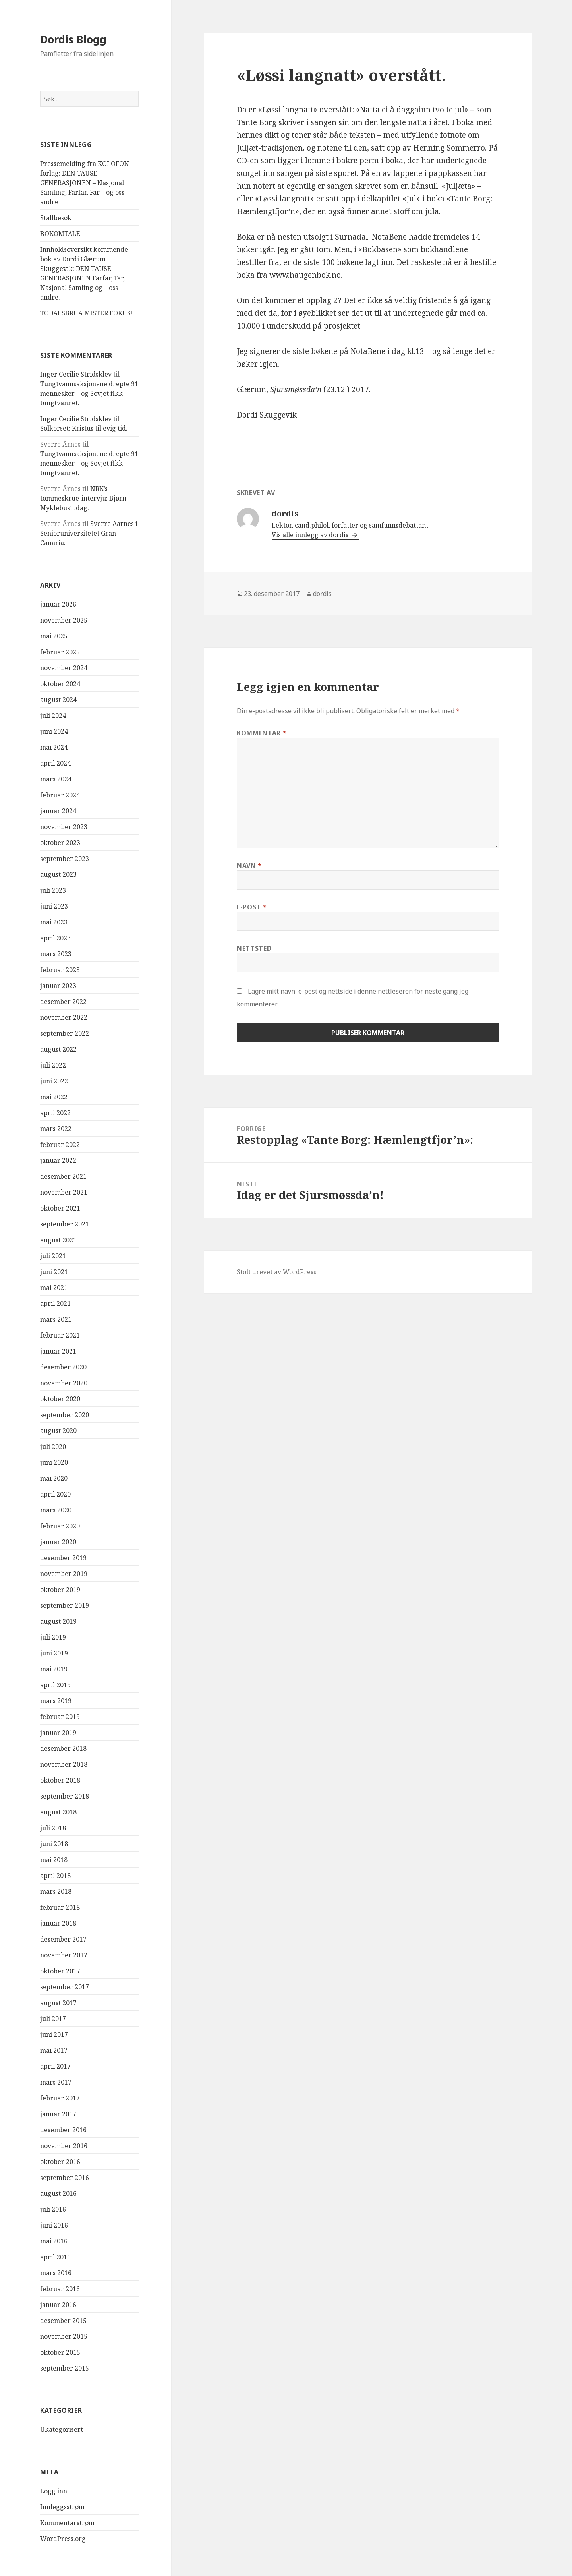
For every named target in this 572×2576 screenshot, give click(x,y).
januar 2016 (58, 2304)
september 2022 (64, 1033)
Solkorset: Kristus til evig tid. (84, 428)
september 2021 (64, 1224)
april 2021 (55, 1303)
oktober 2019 (60, 1589)
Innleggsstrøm (62, 2507)
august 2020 (58, 1430)
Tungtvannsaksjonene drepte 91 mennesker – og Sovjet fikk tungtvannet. (89, 393)
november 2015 (63, 2336)
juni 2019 (54, 1653)
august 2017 (58, 2002)
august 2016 (58, 2193)
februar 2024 (60, 795)
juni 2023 (54, 906)
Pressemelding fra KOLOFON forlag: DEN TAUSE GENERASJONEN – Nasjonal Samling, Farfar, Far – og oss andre (84, 182)
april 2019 (55, 1685)
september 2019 (64, 1605)
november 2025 (63, 620)
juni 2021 (54, 1271)
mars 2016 (56, 2273)
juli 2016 (53, 2209)
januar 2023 (58, 985)
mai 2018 (54, 1859)
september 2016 (64, 2177)
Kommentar (261, 733)
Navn (249, 865)
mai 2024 (54, 747)
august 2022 (58, 1049)
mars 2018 (56, 1891)
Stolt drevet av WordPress (276, 1271)
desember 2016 (63, 2129)
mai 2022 (54, 1097)
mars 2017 (56, 2082)
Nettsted (254, 948)
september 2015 (64, 2368)
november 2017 (63, 1955)
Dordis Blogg (73, 39)
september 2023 (64, 858)
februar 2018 (60, 1907)
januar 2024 (58, 810)
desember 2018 (63, 1748)
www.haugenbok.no (305, 275)
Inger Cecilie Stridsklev (76, 374)
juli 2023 (53, 890)
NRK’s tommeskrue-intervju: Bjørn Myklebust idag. (83, 498)
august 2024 (58, 699)
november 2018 (63, 1764)
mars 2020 (56, 1510)
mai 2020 (54, 1478)
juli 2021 (53, 1255)
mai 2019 (54, 1669)
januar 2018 (58, 1923)
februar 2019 (60, 1716)
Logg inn (53, 2491)
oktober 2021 (60, 1208)
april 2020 (55, 1494)
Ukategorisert (61, 2429)
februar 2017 (60, 2098)
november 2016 (63, 2145)
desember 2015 (63, 2320)
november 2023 (63, 826)
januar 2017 (58, 2114)
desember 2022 (63, 1001)
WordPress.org (63, 2538)
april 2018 (55, 1875)
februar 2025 (60, 652)
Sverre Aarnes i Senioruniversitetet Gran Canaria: (88, 533)
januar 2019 (58, 1732)
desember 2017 (63, 1939)
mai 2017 (54, 2050)
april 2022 (55, 1112)
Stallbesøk (56, 217)
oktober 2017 (60, 1971)
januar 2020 (58, 1541)
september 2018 (64, 1796)
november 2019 (63, 1573)
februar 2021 (60, 1335)
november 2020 (63, 1383)
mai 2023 (54, 922)
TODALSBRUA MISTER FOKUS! (86, 313)
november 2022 (63, 1017)
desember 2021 (63, 1176)
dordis (322, 593)
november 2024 (63, 667)
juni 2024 (54, 731)
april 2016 (55, 2257)
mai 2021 (54, 1287)
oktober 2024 (60, 683)
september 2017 (64, 1986)
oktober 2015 (60, 2352)
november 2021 (63, 1192)
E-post (252, 907)
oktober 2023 (60, 842)
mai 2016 (54, 2241)
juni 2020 (54, 1462)
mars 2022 (56, 1128)
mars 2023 (56, 954)
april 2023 (55, 938)
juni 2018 (54, 1843)
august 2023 (58, 874)
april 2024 (55, 763)
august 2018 (58, 1812)
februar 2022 (60, 1144)
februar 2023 (60, 969)
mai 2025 (54, 636)
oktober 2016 (60, 2161)
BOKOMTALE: (61, 233)
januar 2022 (58, 1160)
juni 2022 (54, 1081)
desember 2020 (63, 1367)
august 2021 (58, 1240)
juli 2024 (53, 715)
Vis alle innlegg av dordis (311, 534)
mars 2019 (56, 1700)
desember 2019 (63, 1557)
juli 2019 (53, 1637)
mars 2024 (56, 779)
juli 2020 (53, 1446)
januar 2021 (58, 1351)
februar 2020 (60, 1526)
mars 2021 (56, 1319)
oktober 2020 (60, 1398)
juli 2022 (53, 1065)
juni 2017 (54, 2034)
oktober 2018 (60, 1780)
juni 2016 (54, 2225)
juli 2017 (53, 2018)
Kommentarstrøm (67, 2522)
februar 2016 (60, 2288)
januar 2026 (58, 604)
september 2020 (64, 1414)
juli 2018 (53, 1828)
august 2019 (58, 1621)
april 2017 (55, 2066)
